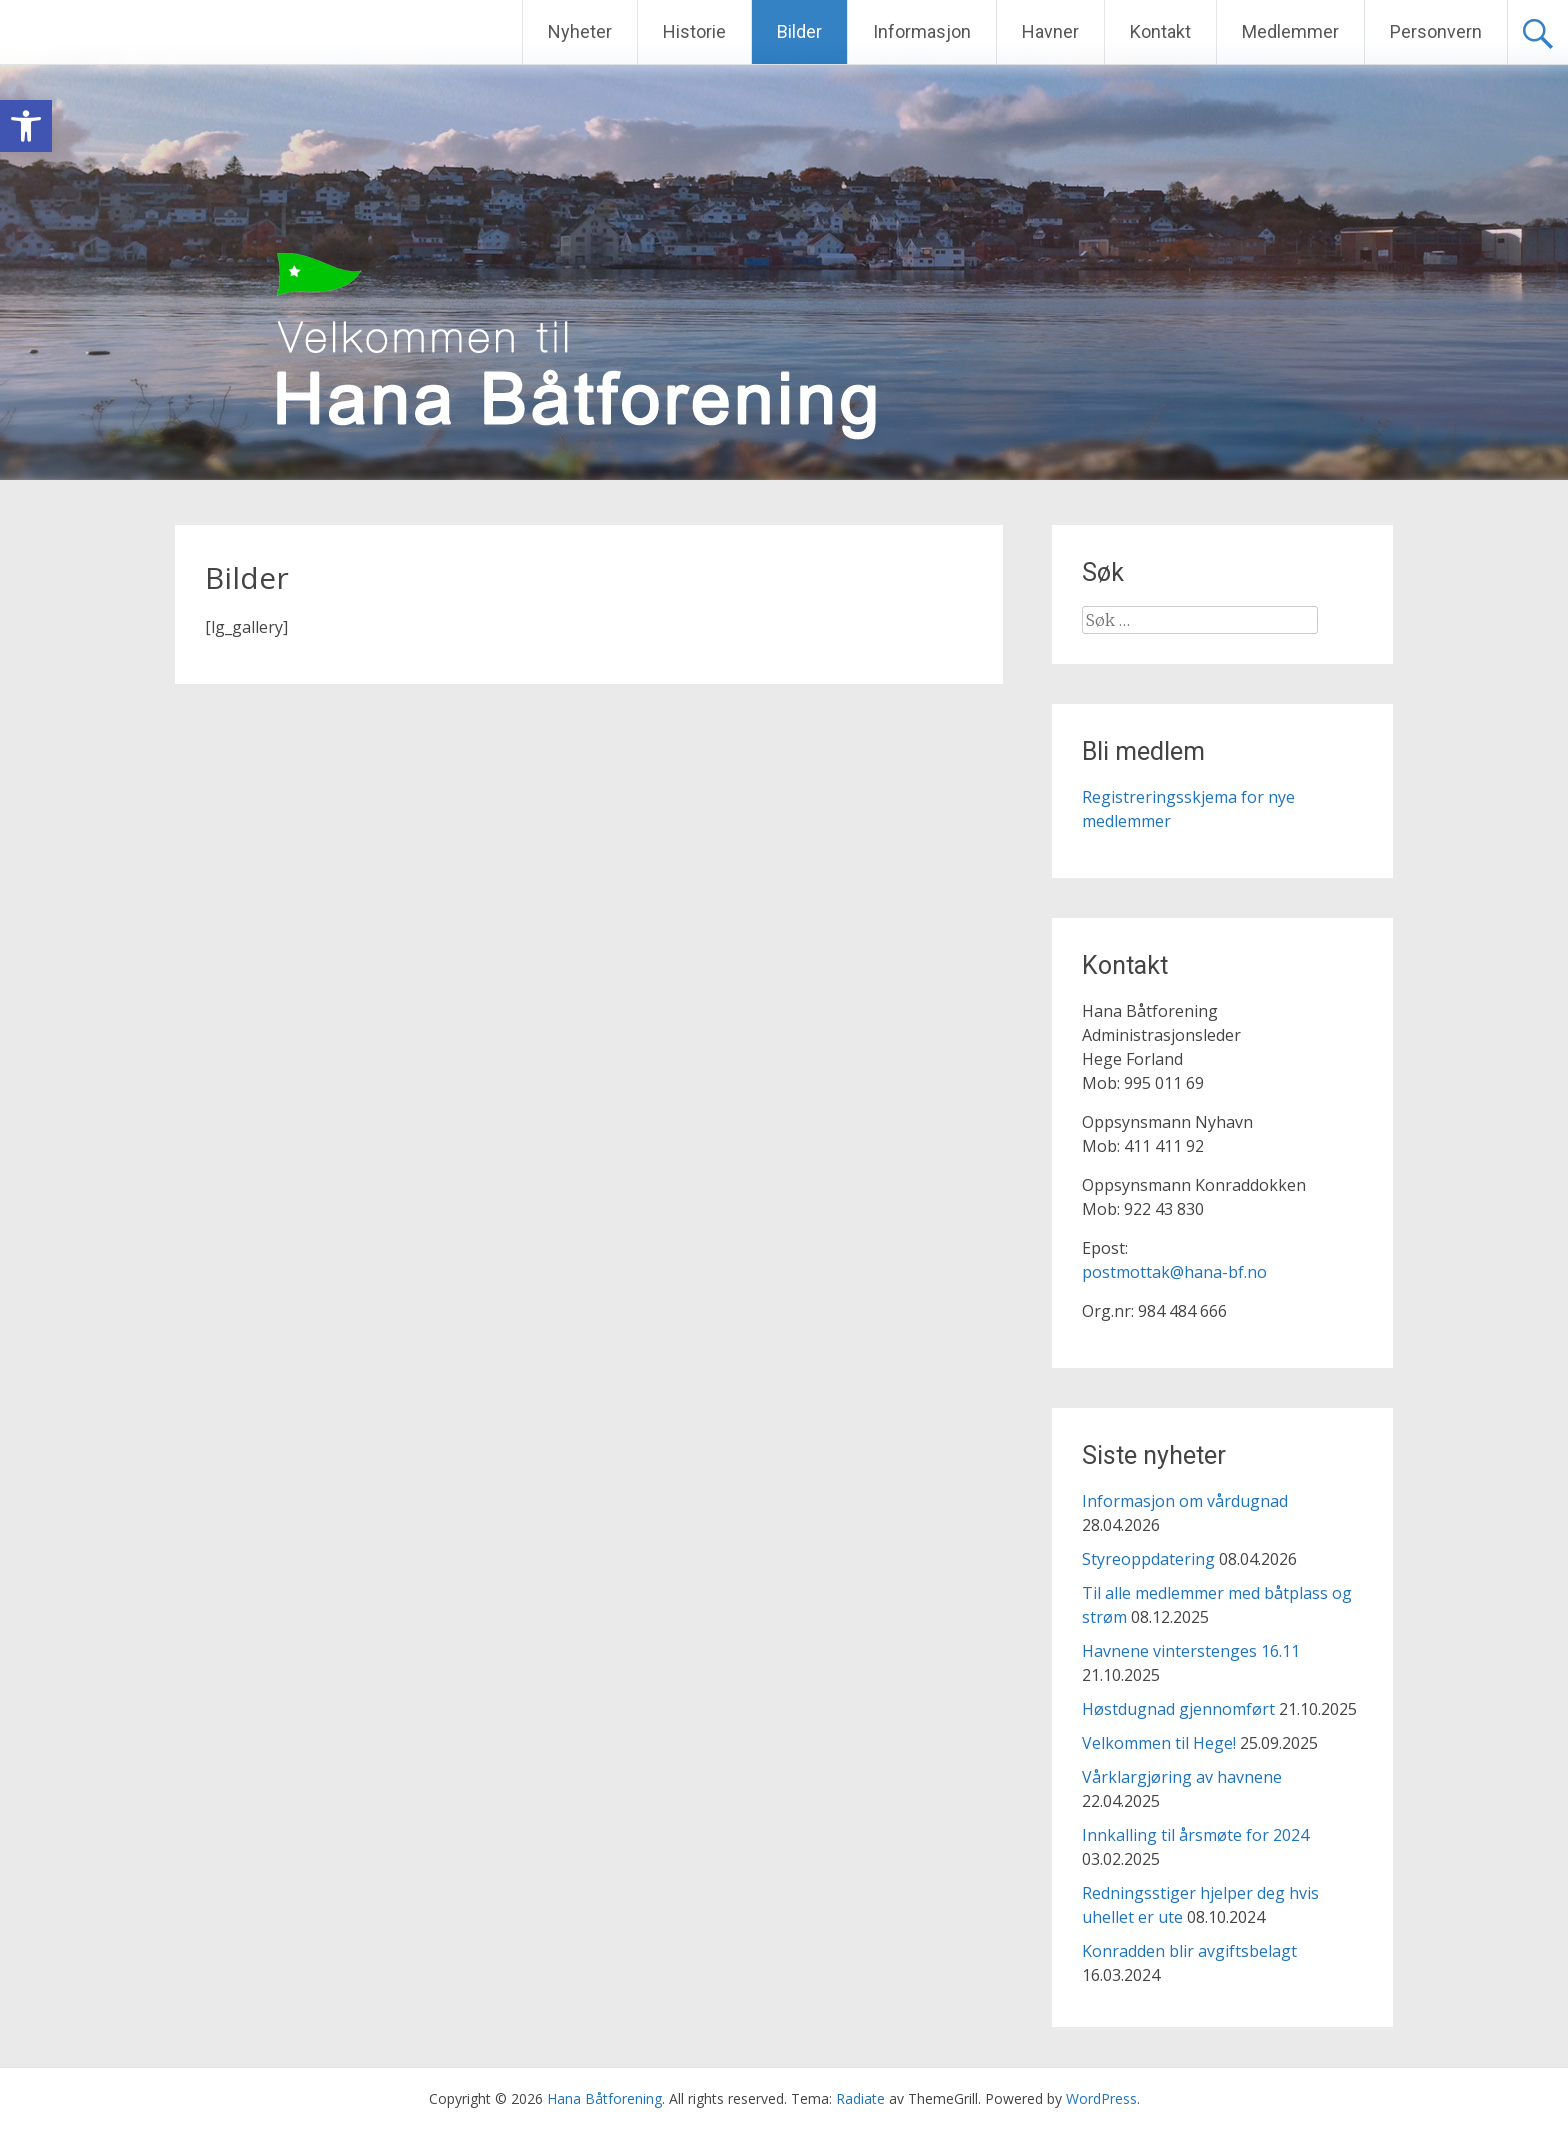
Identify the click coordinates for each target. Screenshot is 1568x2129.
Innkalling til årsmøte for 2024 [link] (1195, 1835)
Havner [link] (1050, 31)
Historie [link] (694, 31)
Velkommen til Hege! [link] (1159, 1743)
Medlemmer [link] (1290, 31)
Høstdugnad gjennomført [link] (1178, 1709)
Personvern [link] (1436, 31)
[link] (26, 126)
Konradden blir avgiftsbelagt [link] (1189, 1951)
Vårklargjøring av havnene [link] (1182, 1777)
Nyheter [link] (580, 31)
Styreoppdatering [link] (1148, 1559)
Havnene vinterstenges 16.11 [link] (1191, 1651)
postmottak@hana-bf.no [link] (1174, 1272)
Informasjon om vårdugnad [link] (1185, 1501)
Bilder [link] (799, 31)
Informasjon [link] (922, 31)
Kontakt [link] (1160, 31)
